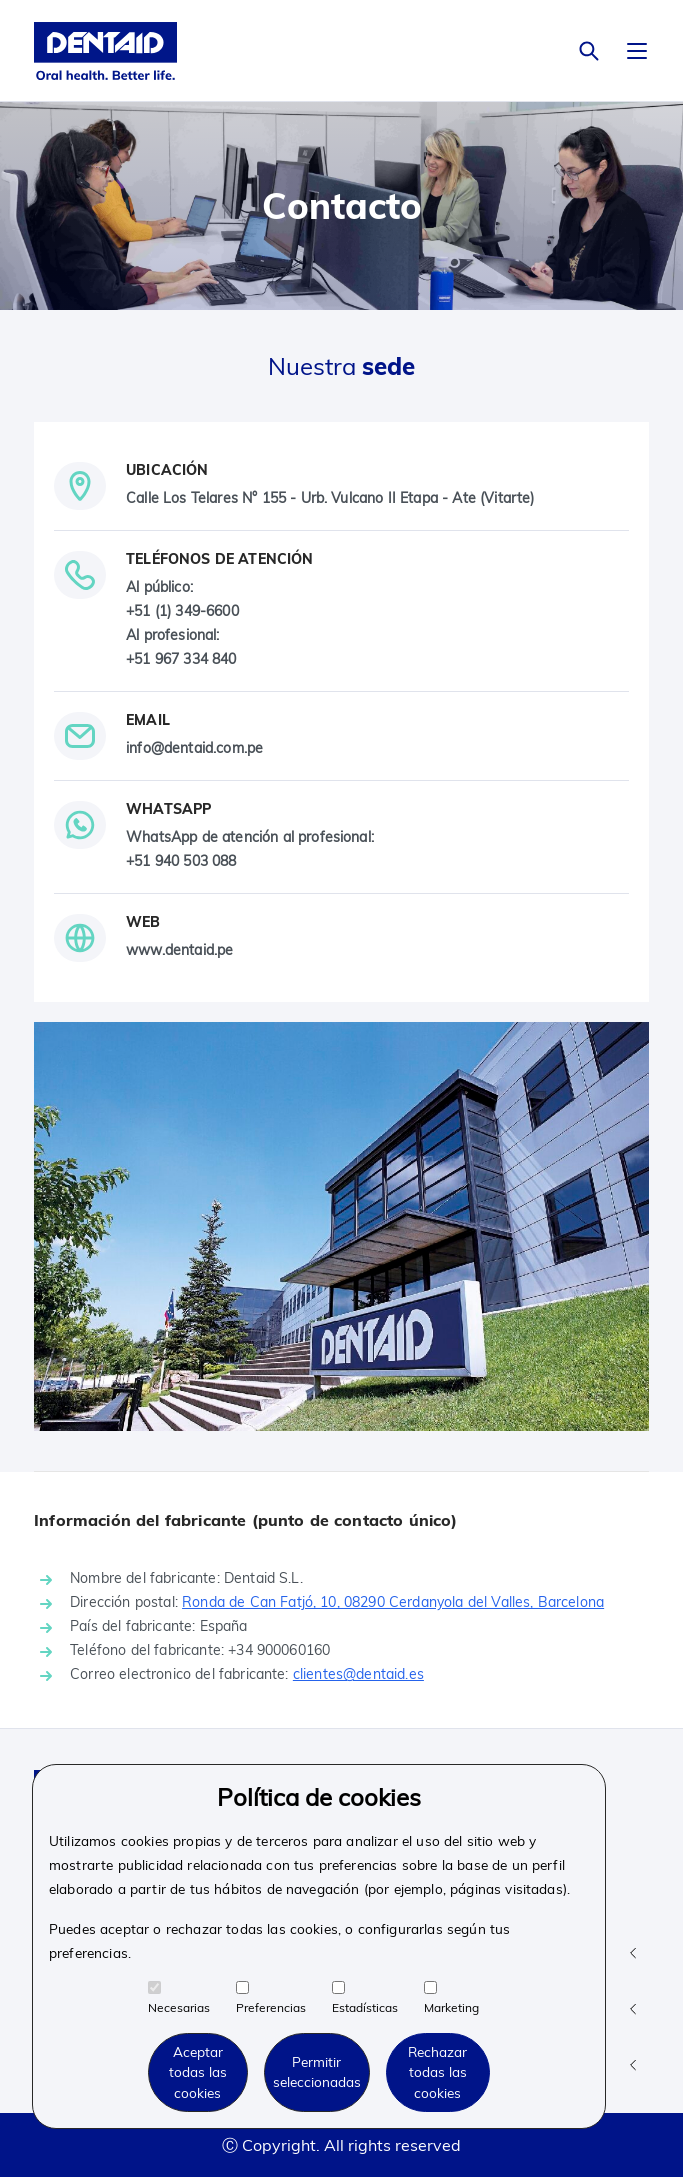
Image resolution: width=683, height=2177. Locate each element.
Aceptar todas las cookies (198, 2072)
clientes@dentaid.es (358, 1674)
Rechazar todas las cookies (437, 2072)
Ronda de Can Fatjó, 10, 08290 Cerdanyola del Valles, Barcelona (393, 1602)
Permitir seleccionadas (317, 2071)
